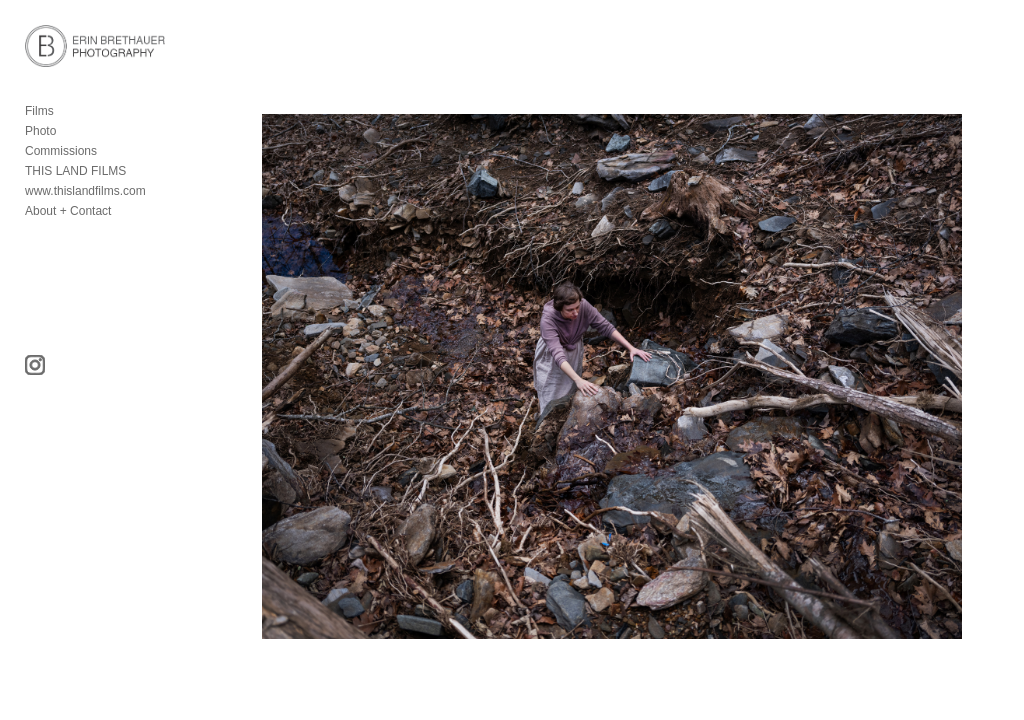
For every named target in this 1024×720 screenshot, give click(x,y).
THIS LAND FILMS (75, 171)
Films (39, 111)
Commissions (61, 151)
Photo (40, 131)
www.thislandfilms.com (85, 191)
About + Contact (68, 211)
